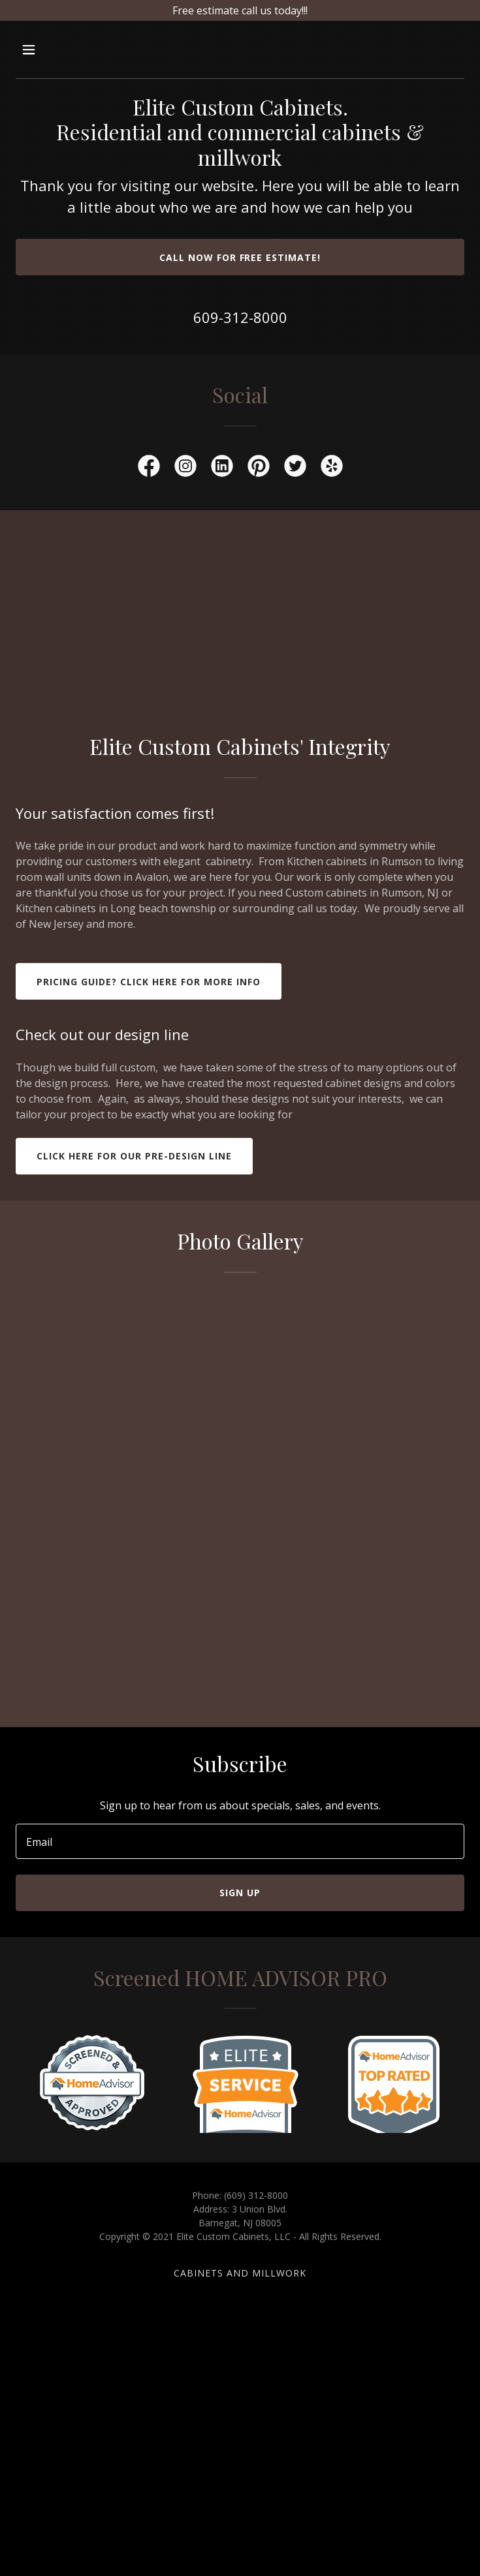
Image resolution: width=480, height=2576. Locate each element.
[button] (67, 50)
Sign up (240, 1892)
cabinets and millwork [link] (240, 2273)
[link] (149, 468)
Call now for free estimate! (240, 257)
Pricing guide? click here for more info (149, 981)
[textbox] (240, 1841)
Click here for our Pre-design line (134, 1156)
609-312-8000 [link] (240, 317)
